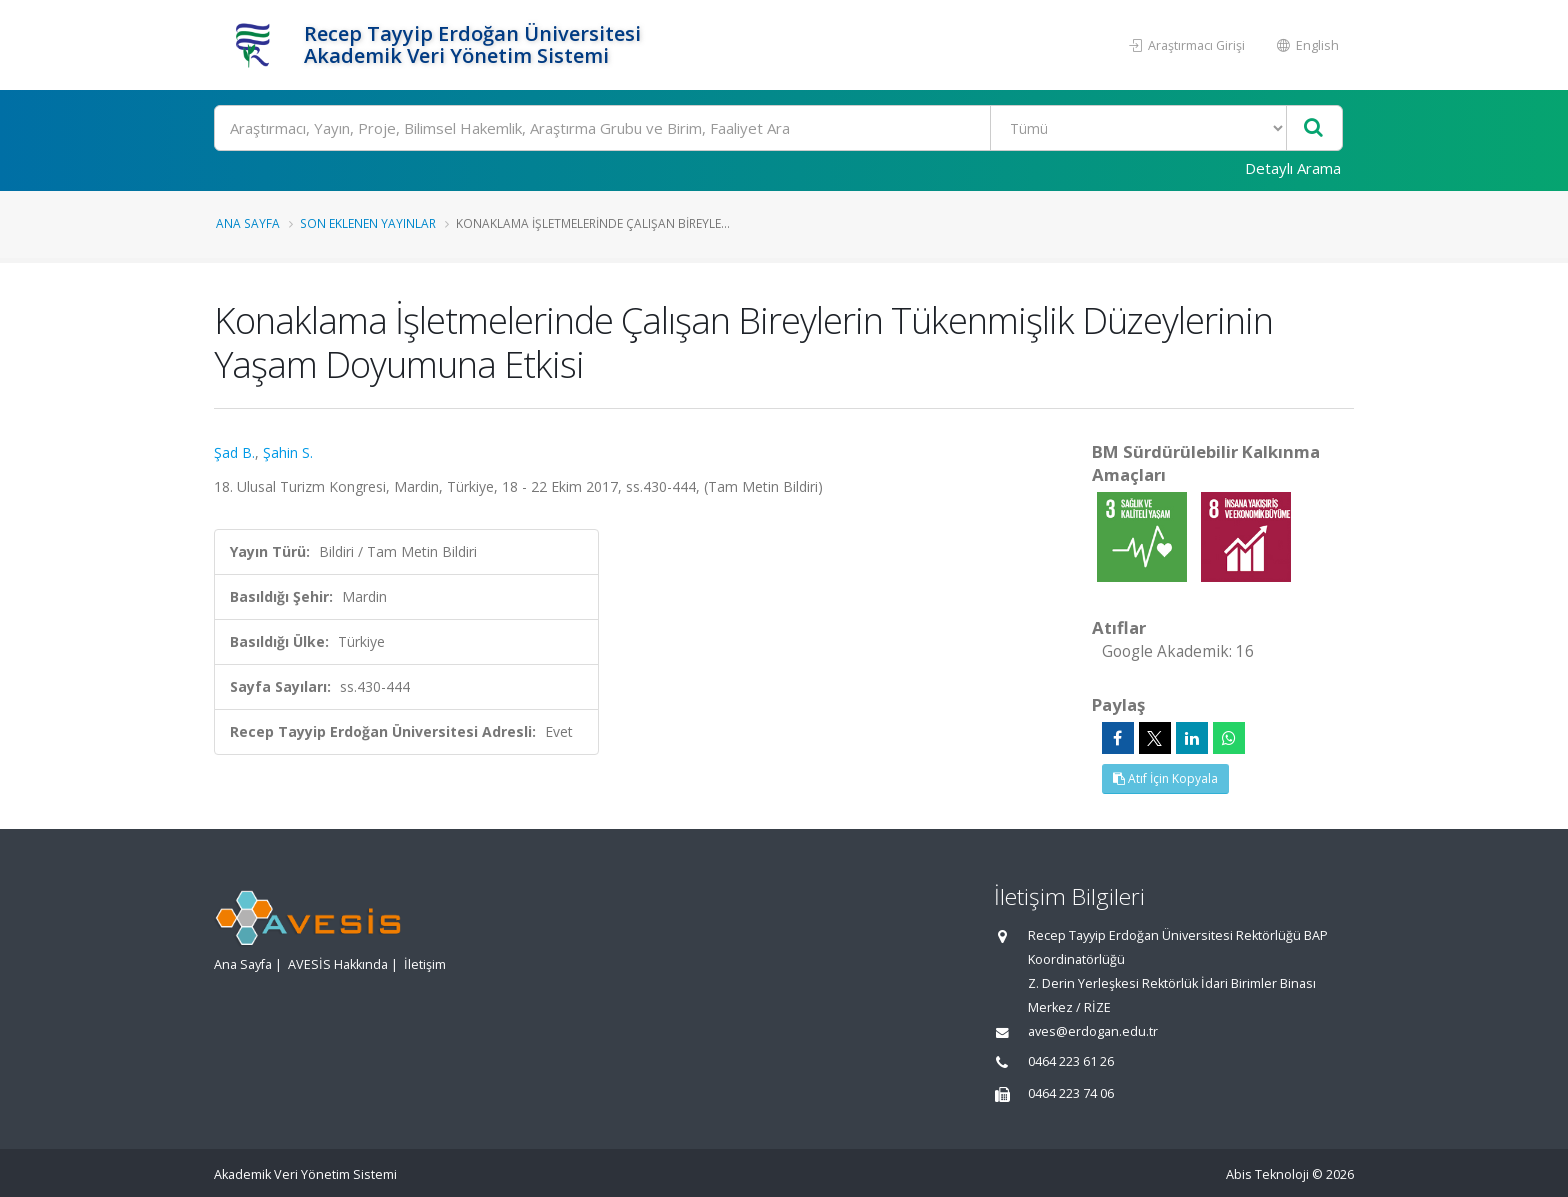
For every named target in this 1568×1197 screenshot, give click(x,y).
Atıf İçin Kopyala (1165, 778)
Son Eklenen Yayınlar (368, 223)
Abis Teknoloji (1267, 1174)
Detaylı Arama (1293, 168)
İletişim (425, 964)
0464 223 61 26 (1071, 1061)
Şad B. (234, 452)
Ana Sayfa (248, 223)
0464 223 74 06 (1071, 1093)
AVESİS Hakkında (338, 964)
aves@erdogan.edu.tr (1093, 1031)
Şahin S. (288, 452)
